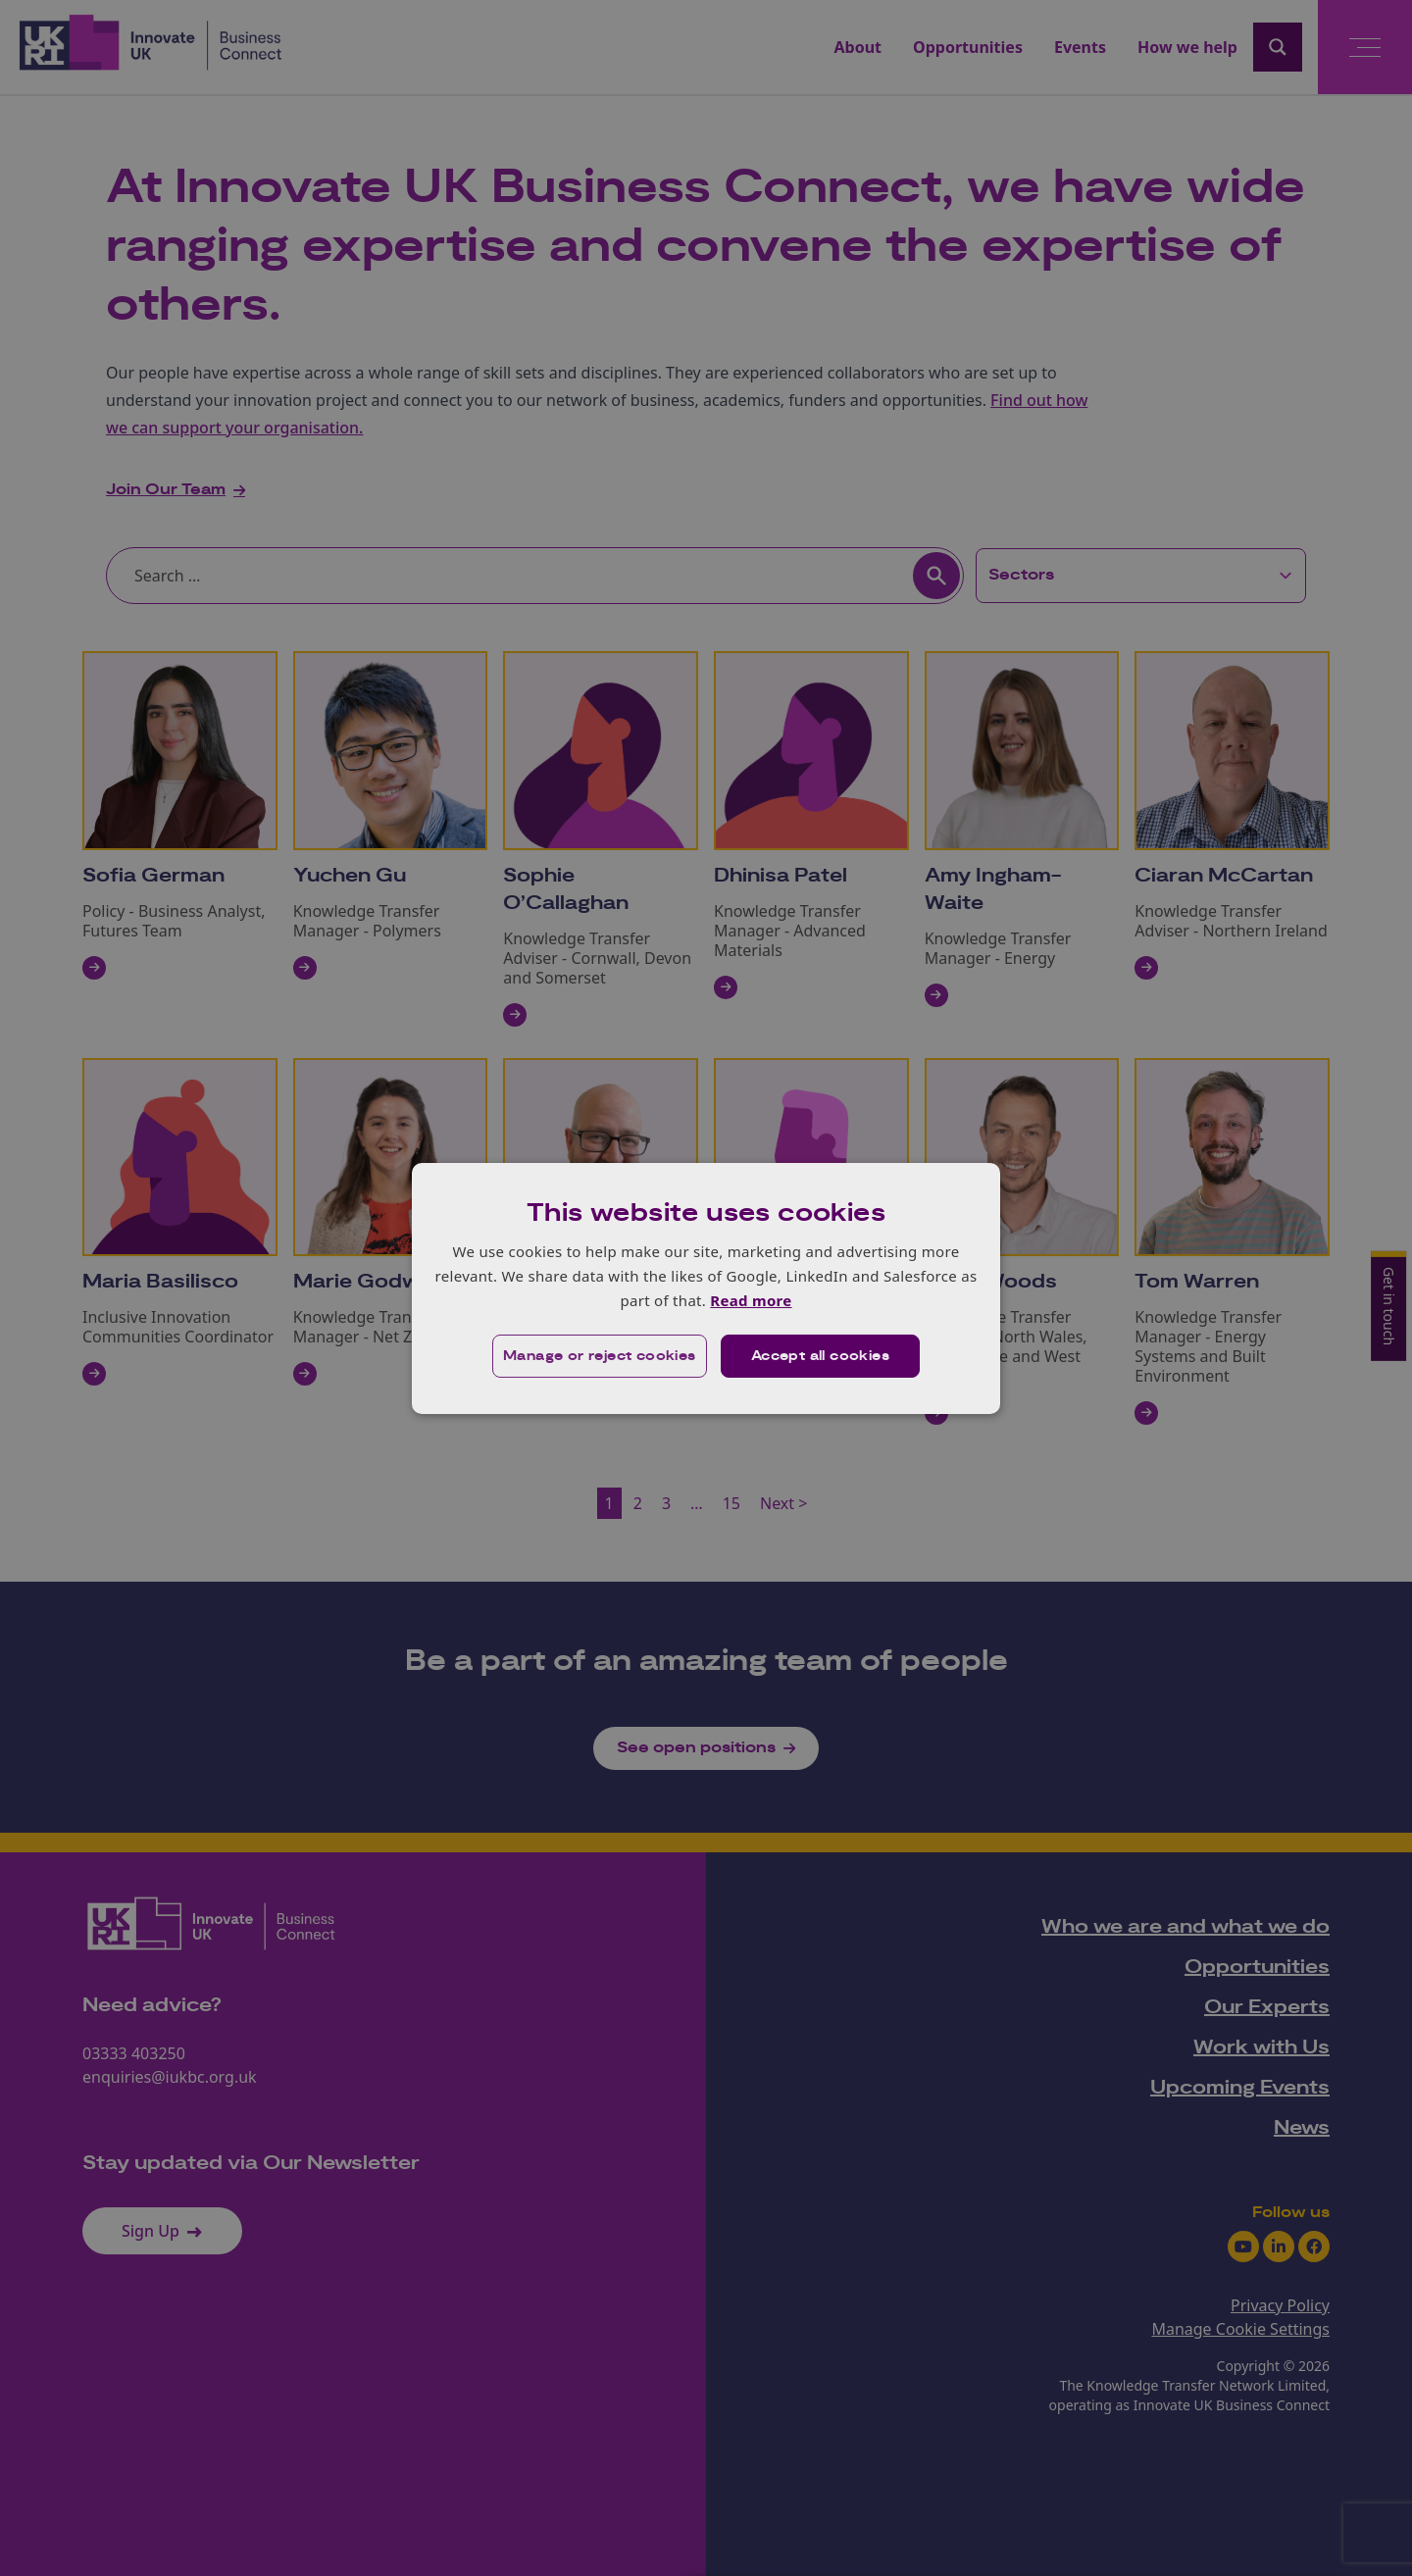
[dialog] (706, 1287)
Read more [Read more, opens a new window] (750, 1300)
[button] (599, 1356)
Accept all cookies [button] (820, 1356)
